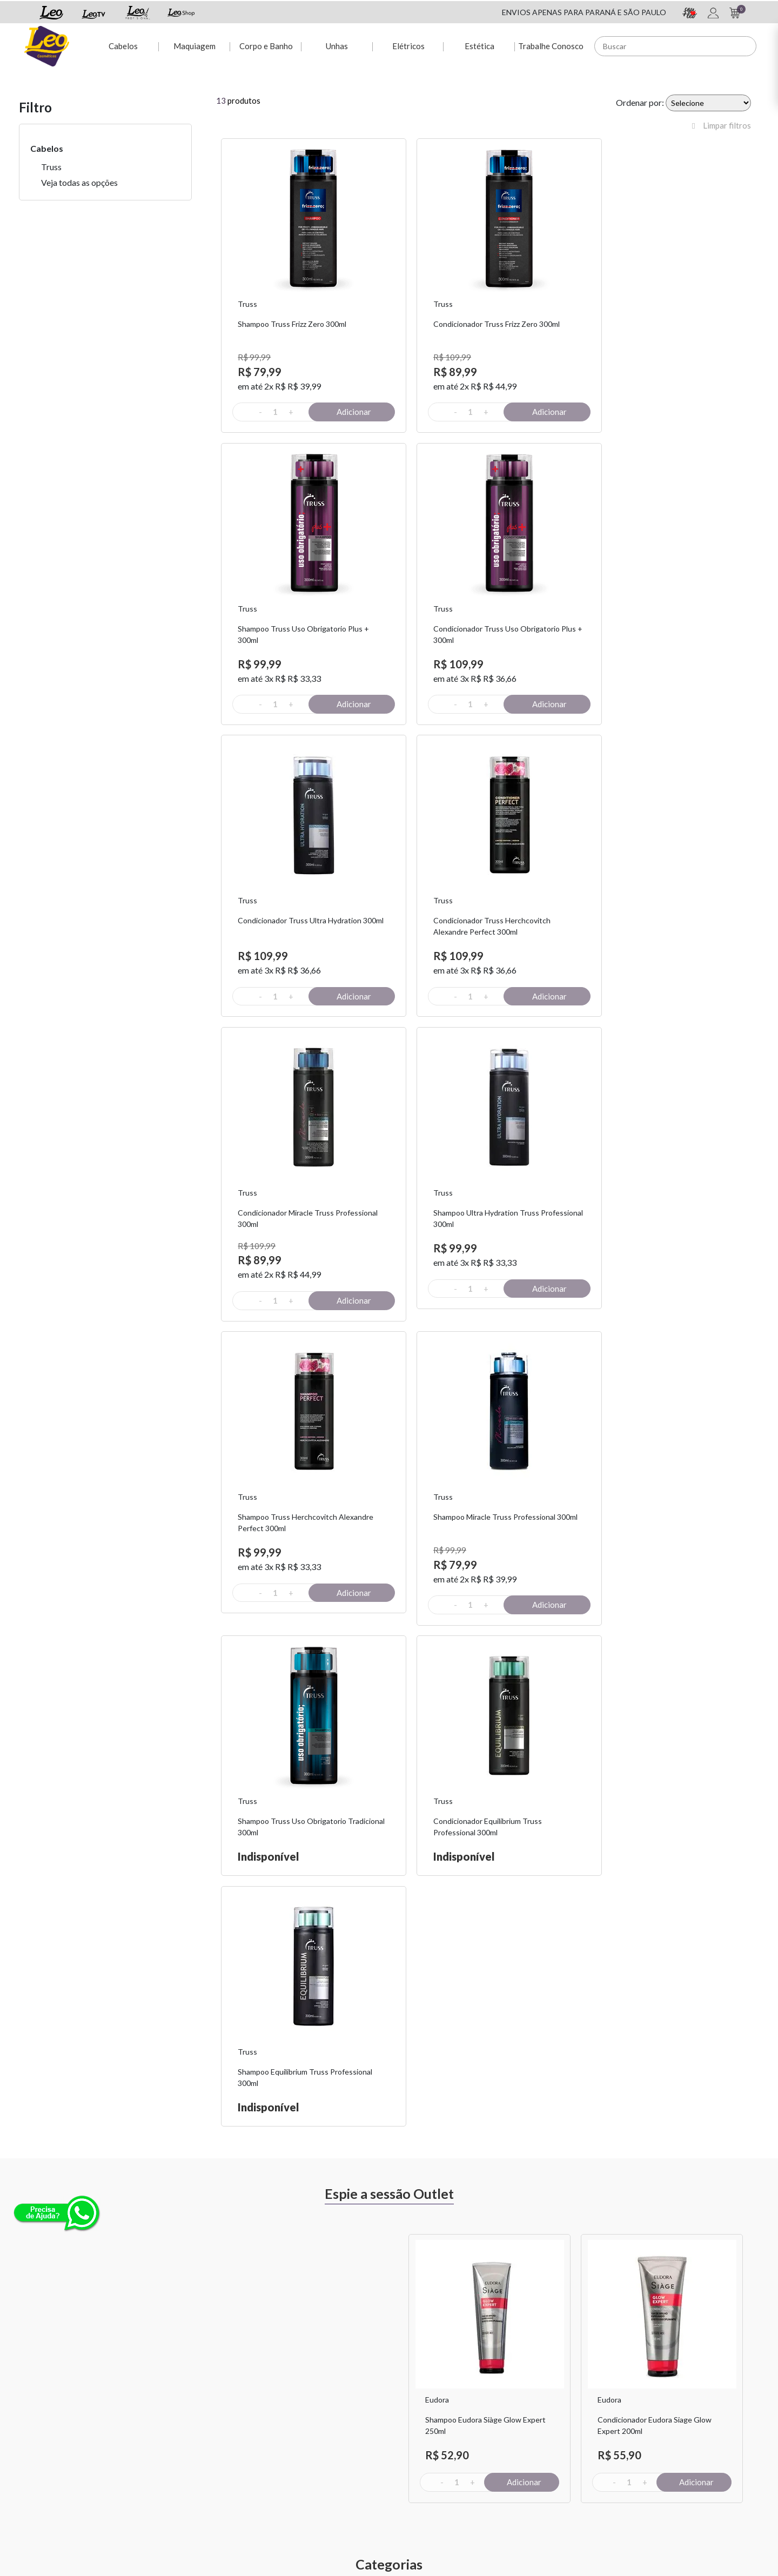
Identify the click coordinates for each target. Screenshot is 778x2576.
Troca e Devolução (176, 2441)
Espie (406, 2427)
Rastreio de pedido (303, 2469)
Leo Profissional (424, 2483)
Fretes (156, 2455)
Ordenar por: (640, 102)
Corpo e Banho (264, 44)
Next (759, 1719)
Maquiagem (193, 44)
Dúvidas (284, 2441)
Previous (397, 1719)
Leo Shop (412, 2455)
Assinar (628, 2306)
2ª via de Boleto (297, 2455)
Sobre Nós (162, 2427)
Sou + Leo (414, 2441)
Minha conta (292, 2427)
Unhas (336, 44)
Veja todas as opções (79, 182)
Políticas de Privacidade (562, 2441)
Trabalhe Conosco (550, 44)
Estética (479, 44)
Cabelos (121, 44)
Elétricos (407, 44)
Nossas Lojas (545, 2455)
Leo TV (409, 2469)
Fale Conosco (545, 2427)
